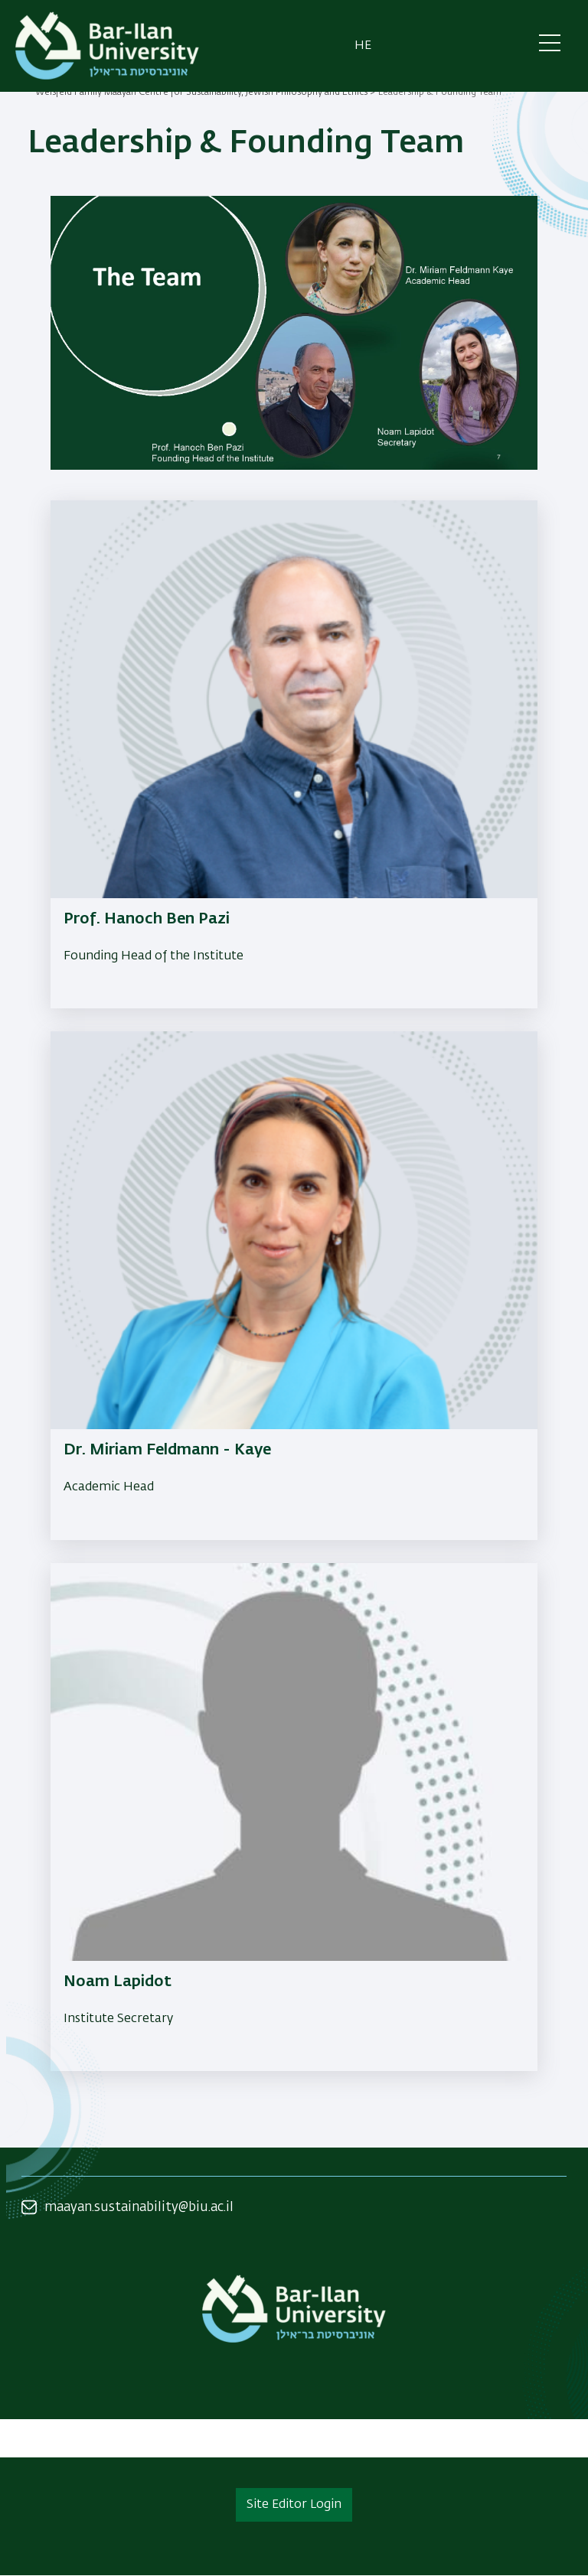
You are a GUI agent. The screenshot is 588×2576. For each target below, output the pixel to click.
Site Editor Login (294, 2505)
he (362, 46)
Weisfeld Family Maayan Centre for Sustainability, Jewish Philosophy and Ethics (201, 92)
